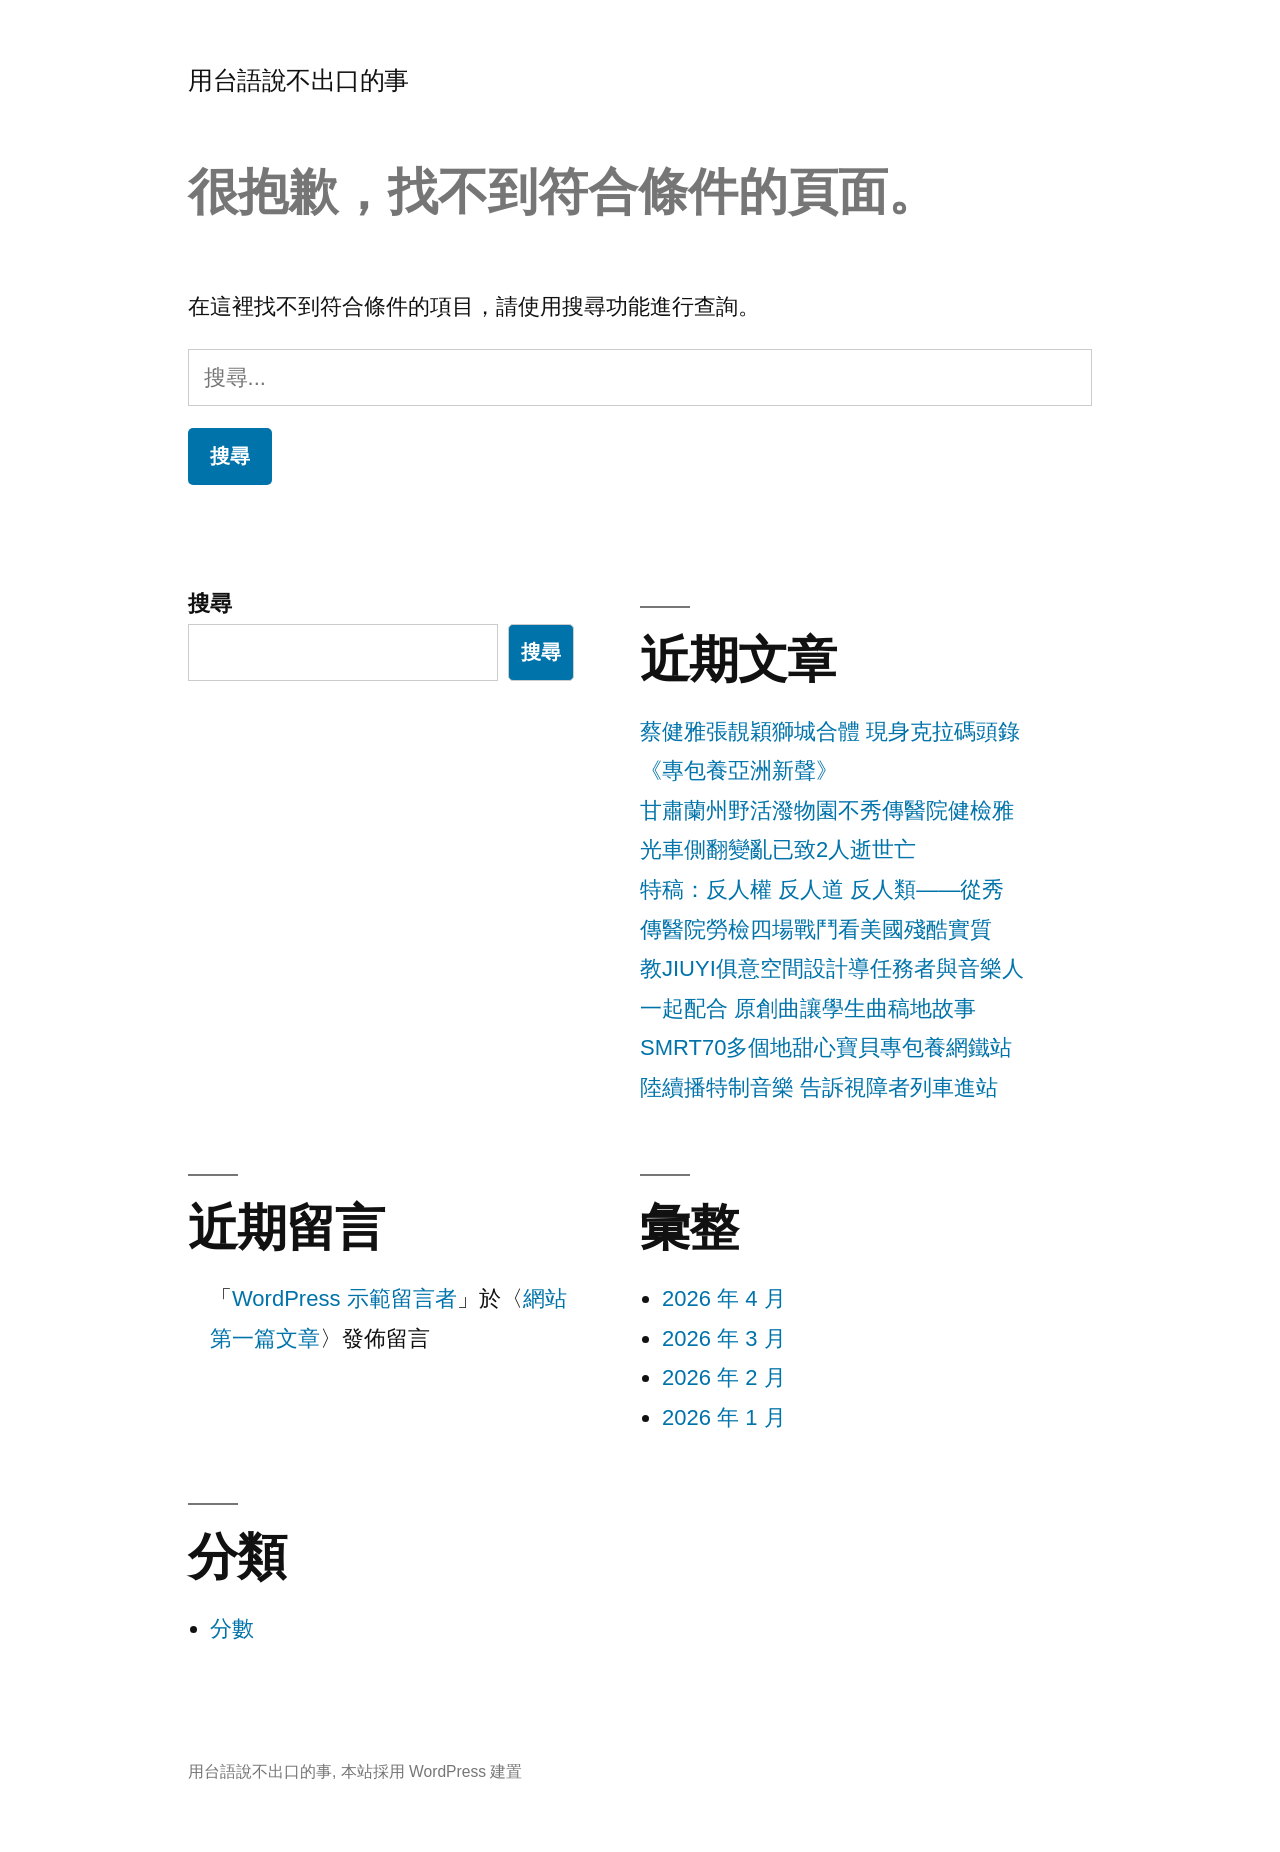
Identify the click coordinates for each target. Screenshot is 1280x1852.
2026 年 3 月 (724, 1338)
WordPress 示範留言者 (344, 1298)
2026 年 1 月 (724, 1417)
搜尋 (210, 603)
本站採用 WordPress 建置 (432, 1771)
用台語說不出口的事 (298, 80)
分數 (232, 1628)
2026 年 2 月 (724, 1377)
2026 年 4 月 (724, 1298)
